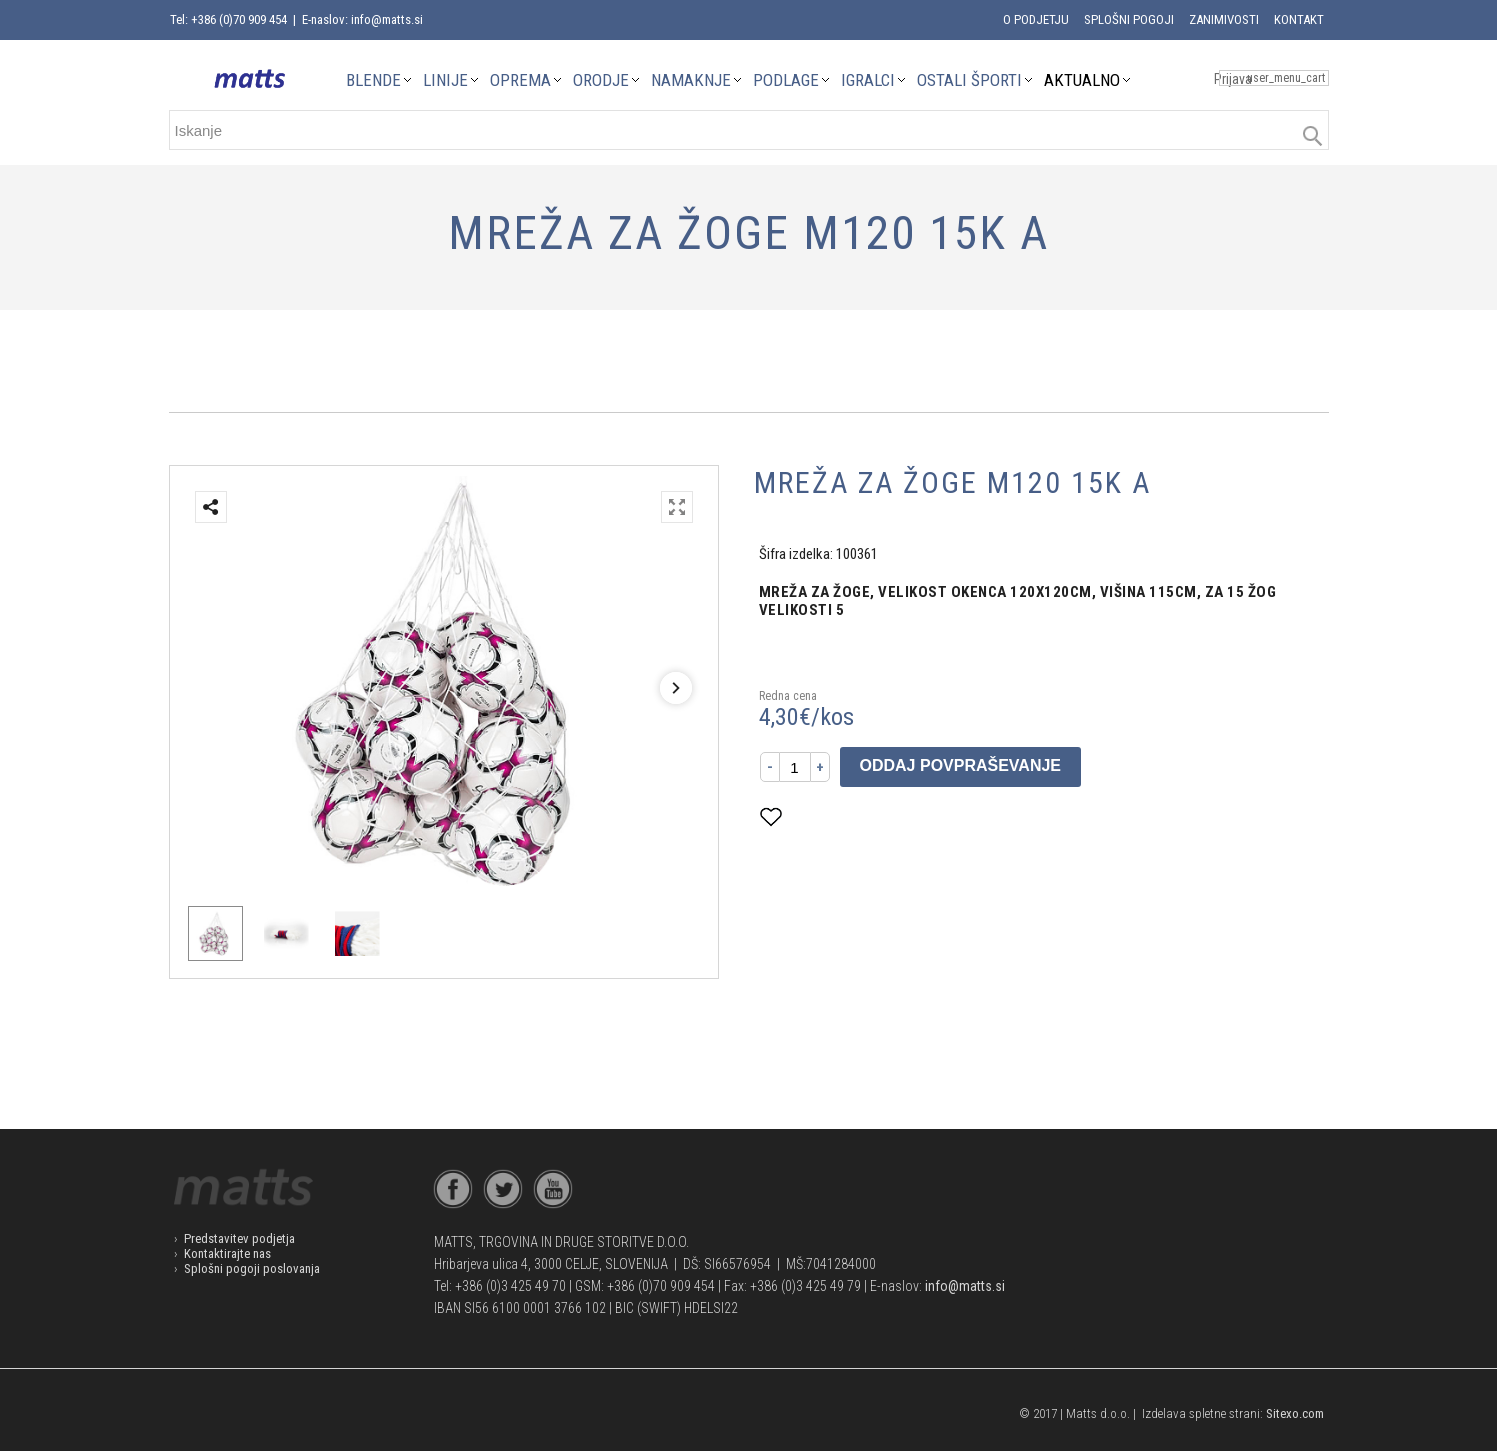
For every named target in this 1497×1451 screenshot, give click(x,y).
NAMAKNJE (691, 80)
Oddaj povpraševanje (961, 765)
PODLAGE (786, 80)
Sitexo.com (1295, 1413)
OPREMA (520, 80)
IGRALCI (868, 80)
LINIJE (445, 80)
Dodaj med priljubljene (869, 816)
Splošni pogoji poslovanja (252, 1268)
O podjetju (1036, 19)
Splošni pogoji (1129, 19)
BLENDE (373, 80)
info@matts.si (965, 1286)
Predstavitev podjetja (239, 1238)
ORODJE (601, 80)
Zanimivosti (1224, 19)
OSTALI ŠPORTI (969, 80)
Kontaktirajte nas (227, 1253)
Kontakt (1299, 19)
